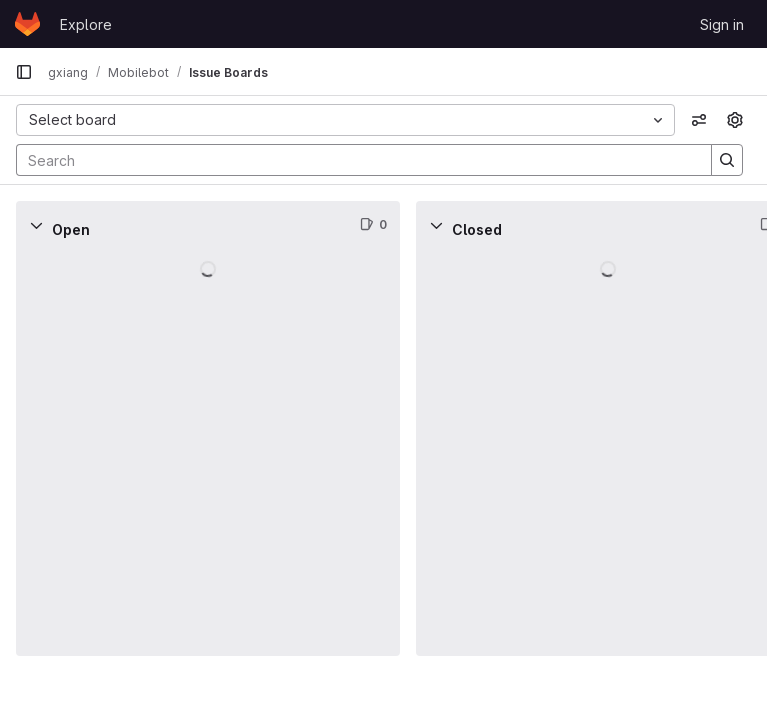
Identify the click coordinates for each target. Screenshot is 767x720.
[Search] (354, 160)
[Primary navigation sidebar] (24, 72)
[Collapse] (36, 225)
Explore (86, 24)
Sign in (722, 24)
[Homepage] (27, 24)
